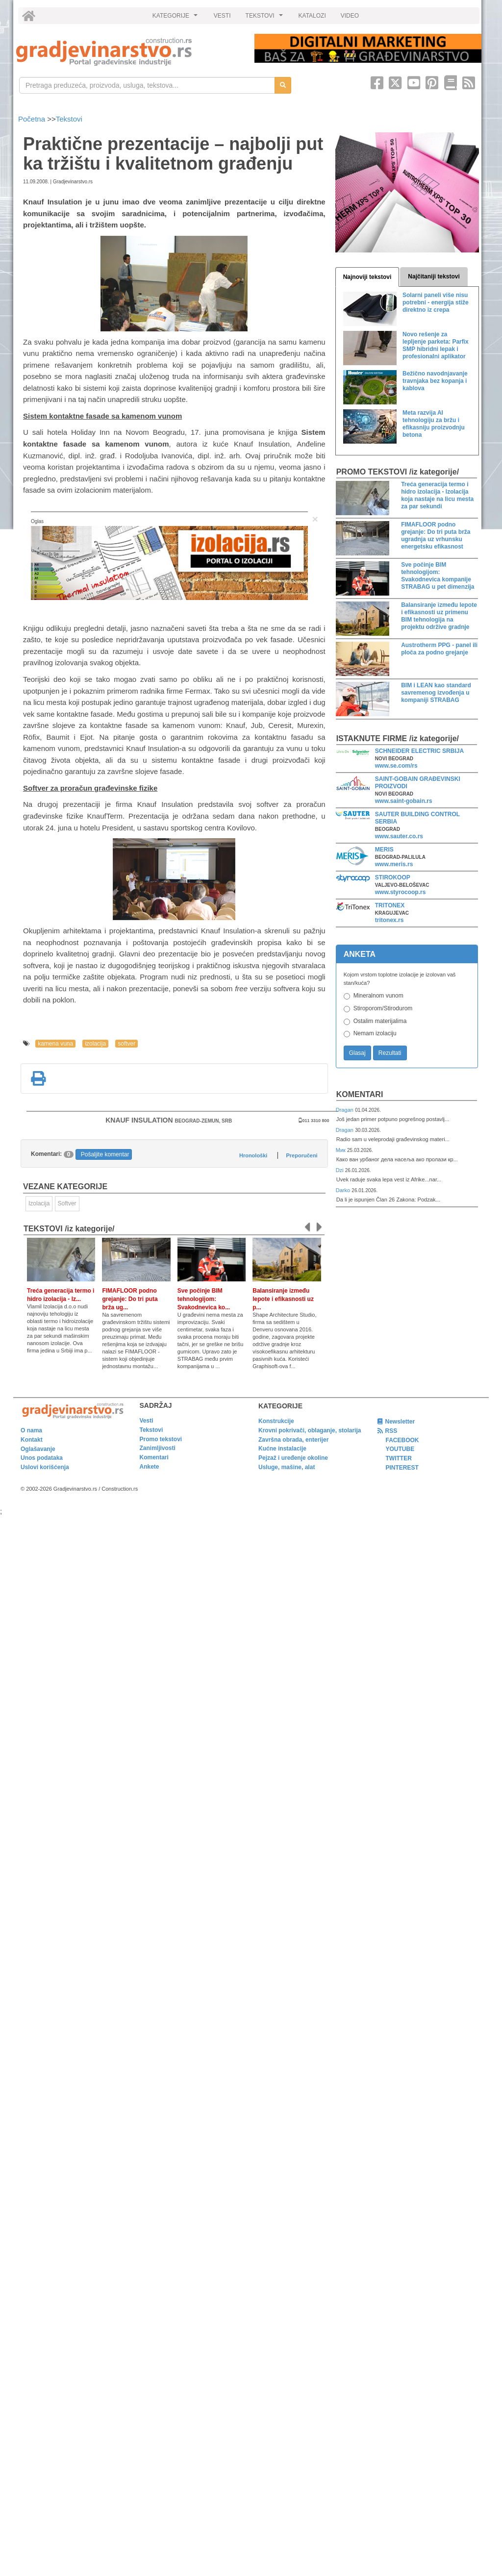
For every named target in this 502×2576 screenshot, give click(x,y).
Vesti (146, 1420)
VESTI (222, 15)
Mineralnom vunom (378, 995)
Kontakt (32, 1439)
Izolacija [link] (39, 1203)
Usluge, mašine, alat (286, 1467)
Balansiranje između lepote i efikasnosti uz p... (283, 1299)
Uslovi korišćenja (45, 1467)
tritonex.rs (389, 920)
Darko (344, 1190)
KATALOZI (312, 15)
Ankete (149, 1466)
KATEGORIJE (176, 18)
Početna (32, 119)
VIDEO (350, 15)
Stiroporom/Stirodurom (383, 1008)
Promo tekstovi (161, 1439)
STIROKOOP (392, 877)
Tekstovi (69, 119)
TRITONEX (389, 905)
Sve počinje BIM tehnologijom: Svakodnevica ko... (203, 1299)
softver (126, 1043)
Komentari (359, 1094)
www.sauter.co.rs (399, 836)
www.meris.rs (394, 864)
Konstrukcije (276, 1421)
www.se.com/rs (396, 765)
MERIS (384, 849)
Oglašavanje (38, 1449)
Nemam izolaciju (375, 1033)
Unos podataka (42, 1457)
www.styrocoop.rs (400, 892)
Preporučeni (301, 1155)
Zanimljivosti (158, 1448)
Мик (341, 1150)
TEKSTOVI (266, 18)
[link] (128, 52)
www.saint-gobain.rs (403, 801)
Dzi (340, 1170)
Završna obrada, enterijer (293, 1439)
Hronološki (253, 1155)
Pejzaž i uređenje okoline (293, 1457)
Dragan (345, 1110)
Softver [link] (67, 1203)
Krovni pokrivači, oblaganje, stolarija (309, 1430)
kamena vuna (55, 1043)
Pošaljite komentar (105, 1154)
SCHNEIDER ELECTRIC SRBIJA (419, 751)
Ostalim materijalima (380, 1021)
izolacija (95, 1043)
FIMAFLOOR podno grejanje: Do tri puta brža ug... (129, 1299)
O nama (31, 1430)
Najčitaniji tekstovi (433, 276)
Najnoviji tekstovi (367, 277)
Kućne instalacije (282, 1448)
